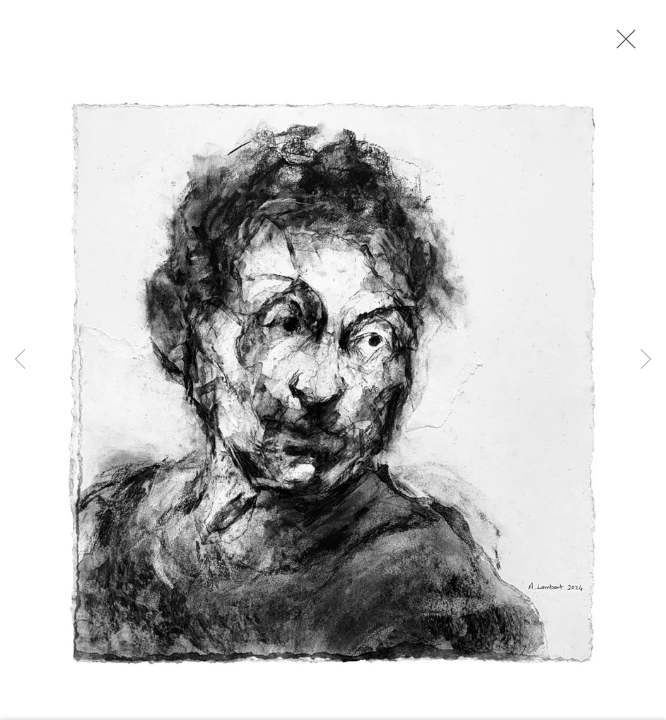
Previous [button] (20, 360)
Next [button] (646, 360)
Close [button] (621, 45)
